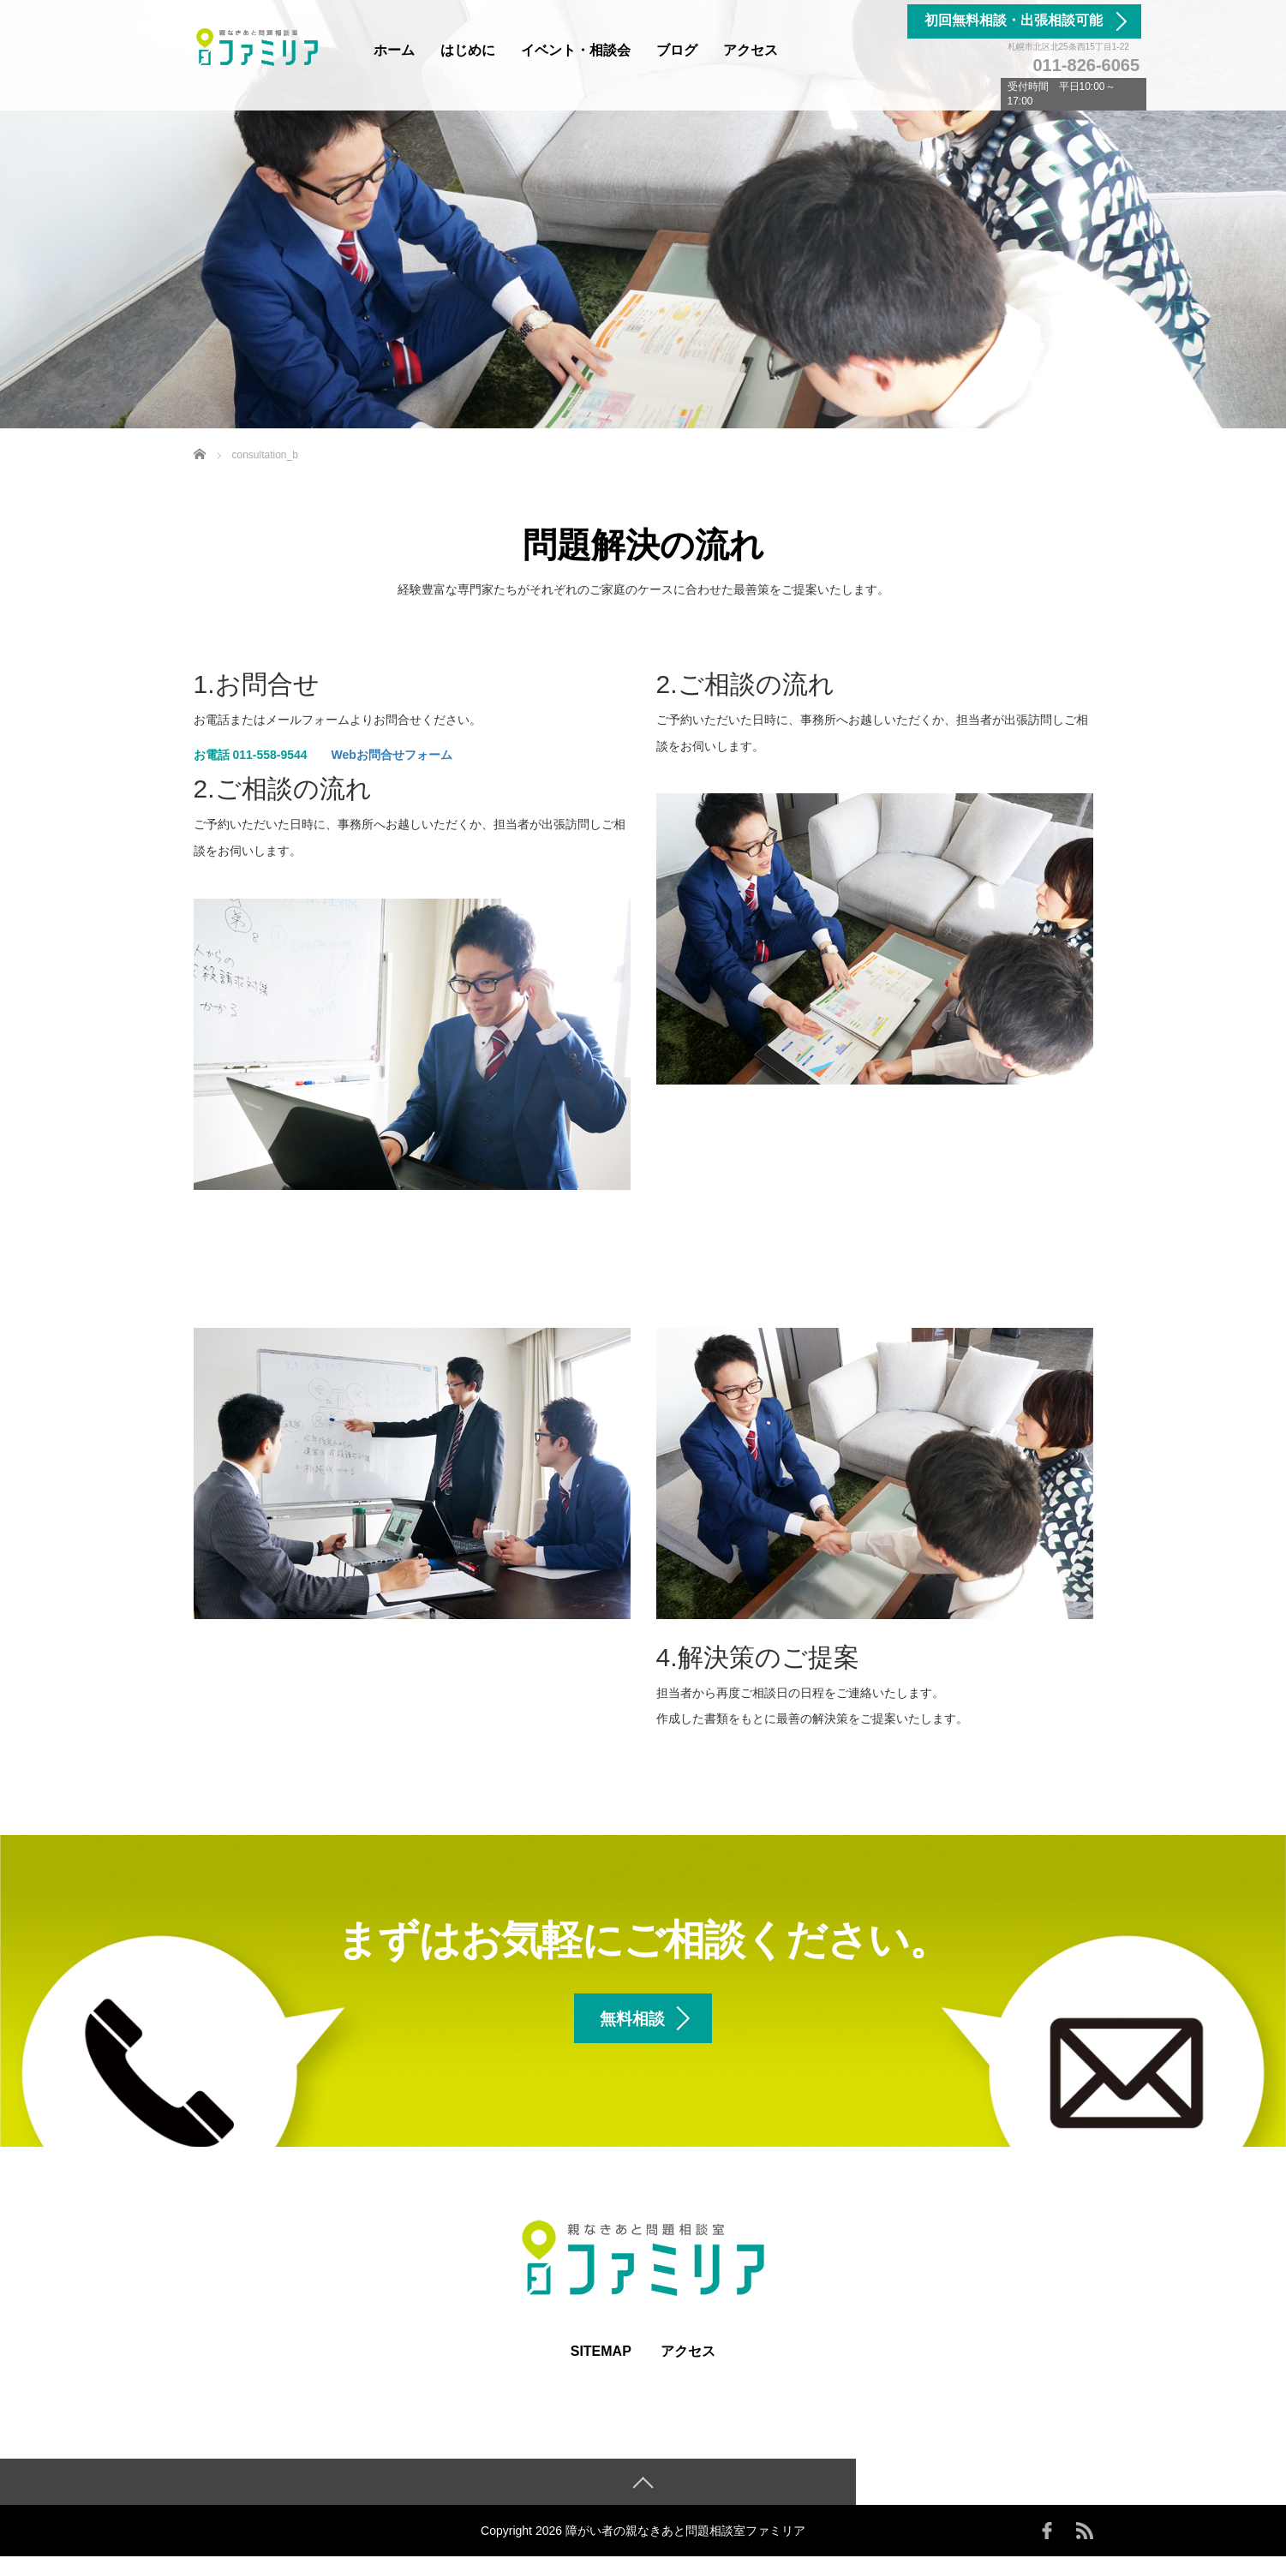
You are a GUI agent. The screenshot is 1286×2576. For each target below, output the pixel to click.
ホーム (394, 50)
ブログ (676, 50)
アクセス (750, 50)
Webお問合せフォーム (392, 755)
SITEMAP (601, 2370)
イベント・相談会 (576, 50)
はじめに (467, 50)
